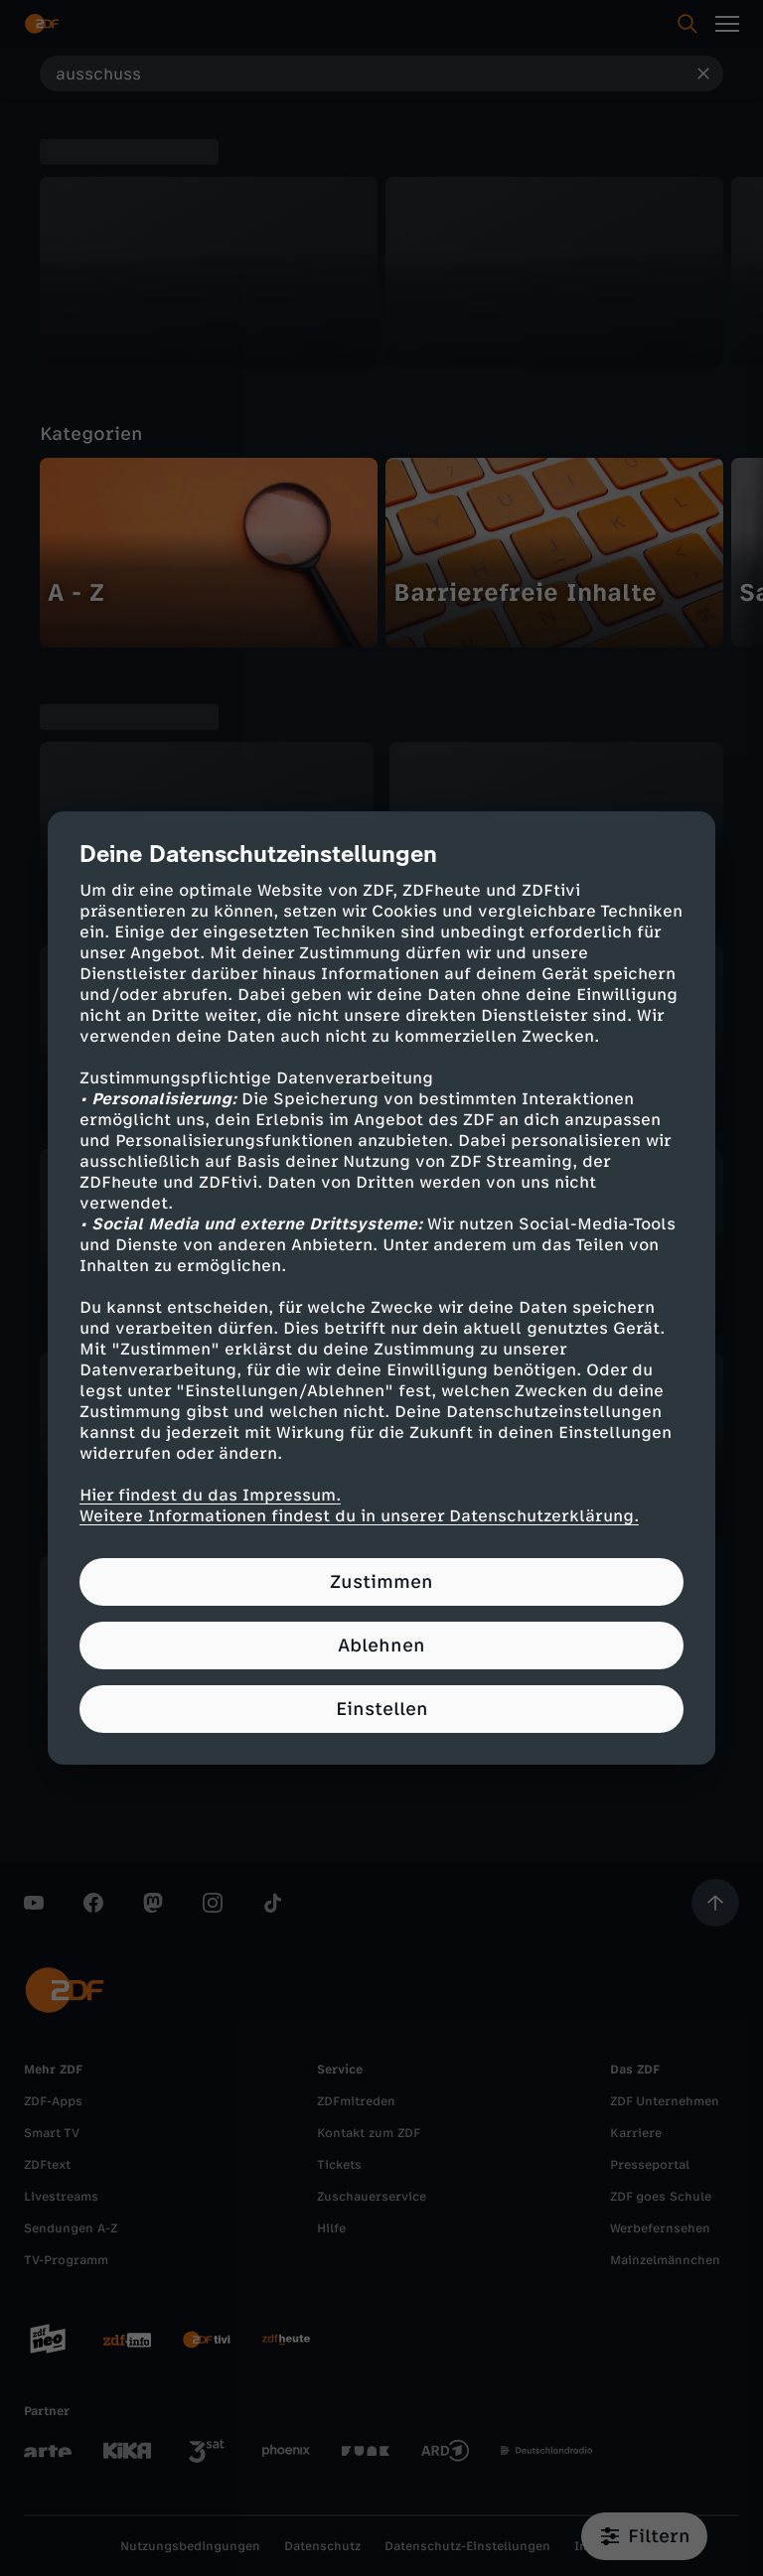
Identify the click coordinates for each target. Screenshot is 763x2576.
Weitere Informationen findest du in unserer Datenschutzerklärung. (359, 1515)
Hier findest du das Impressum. (210, 1495)
